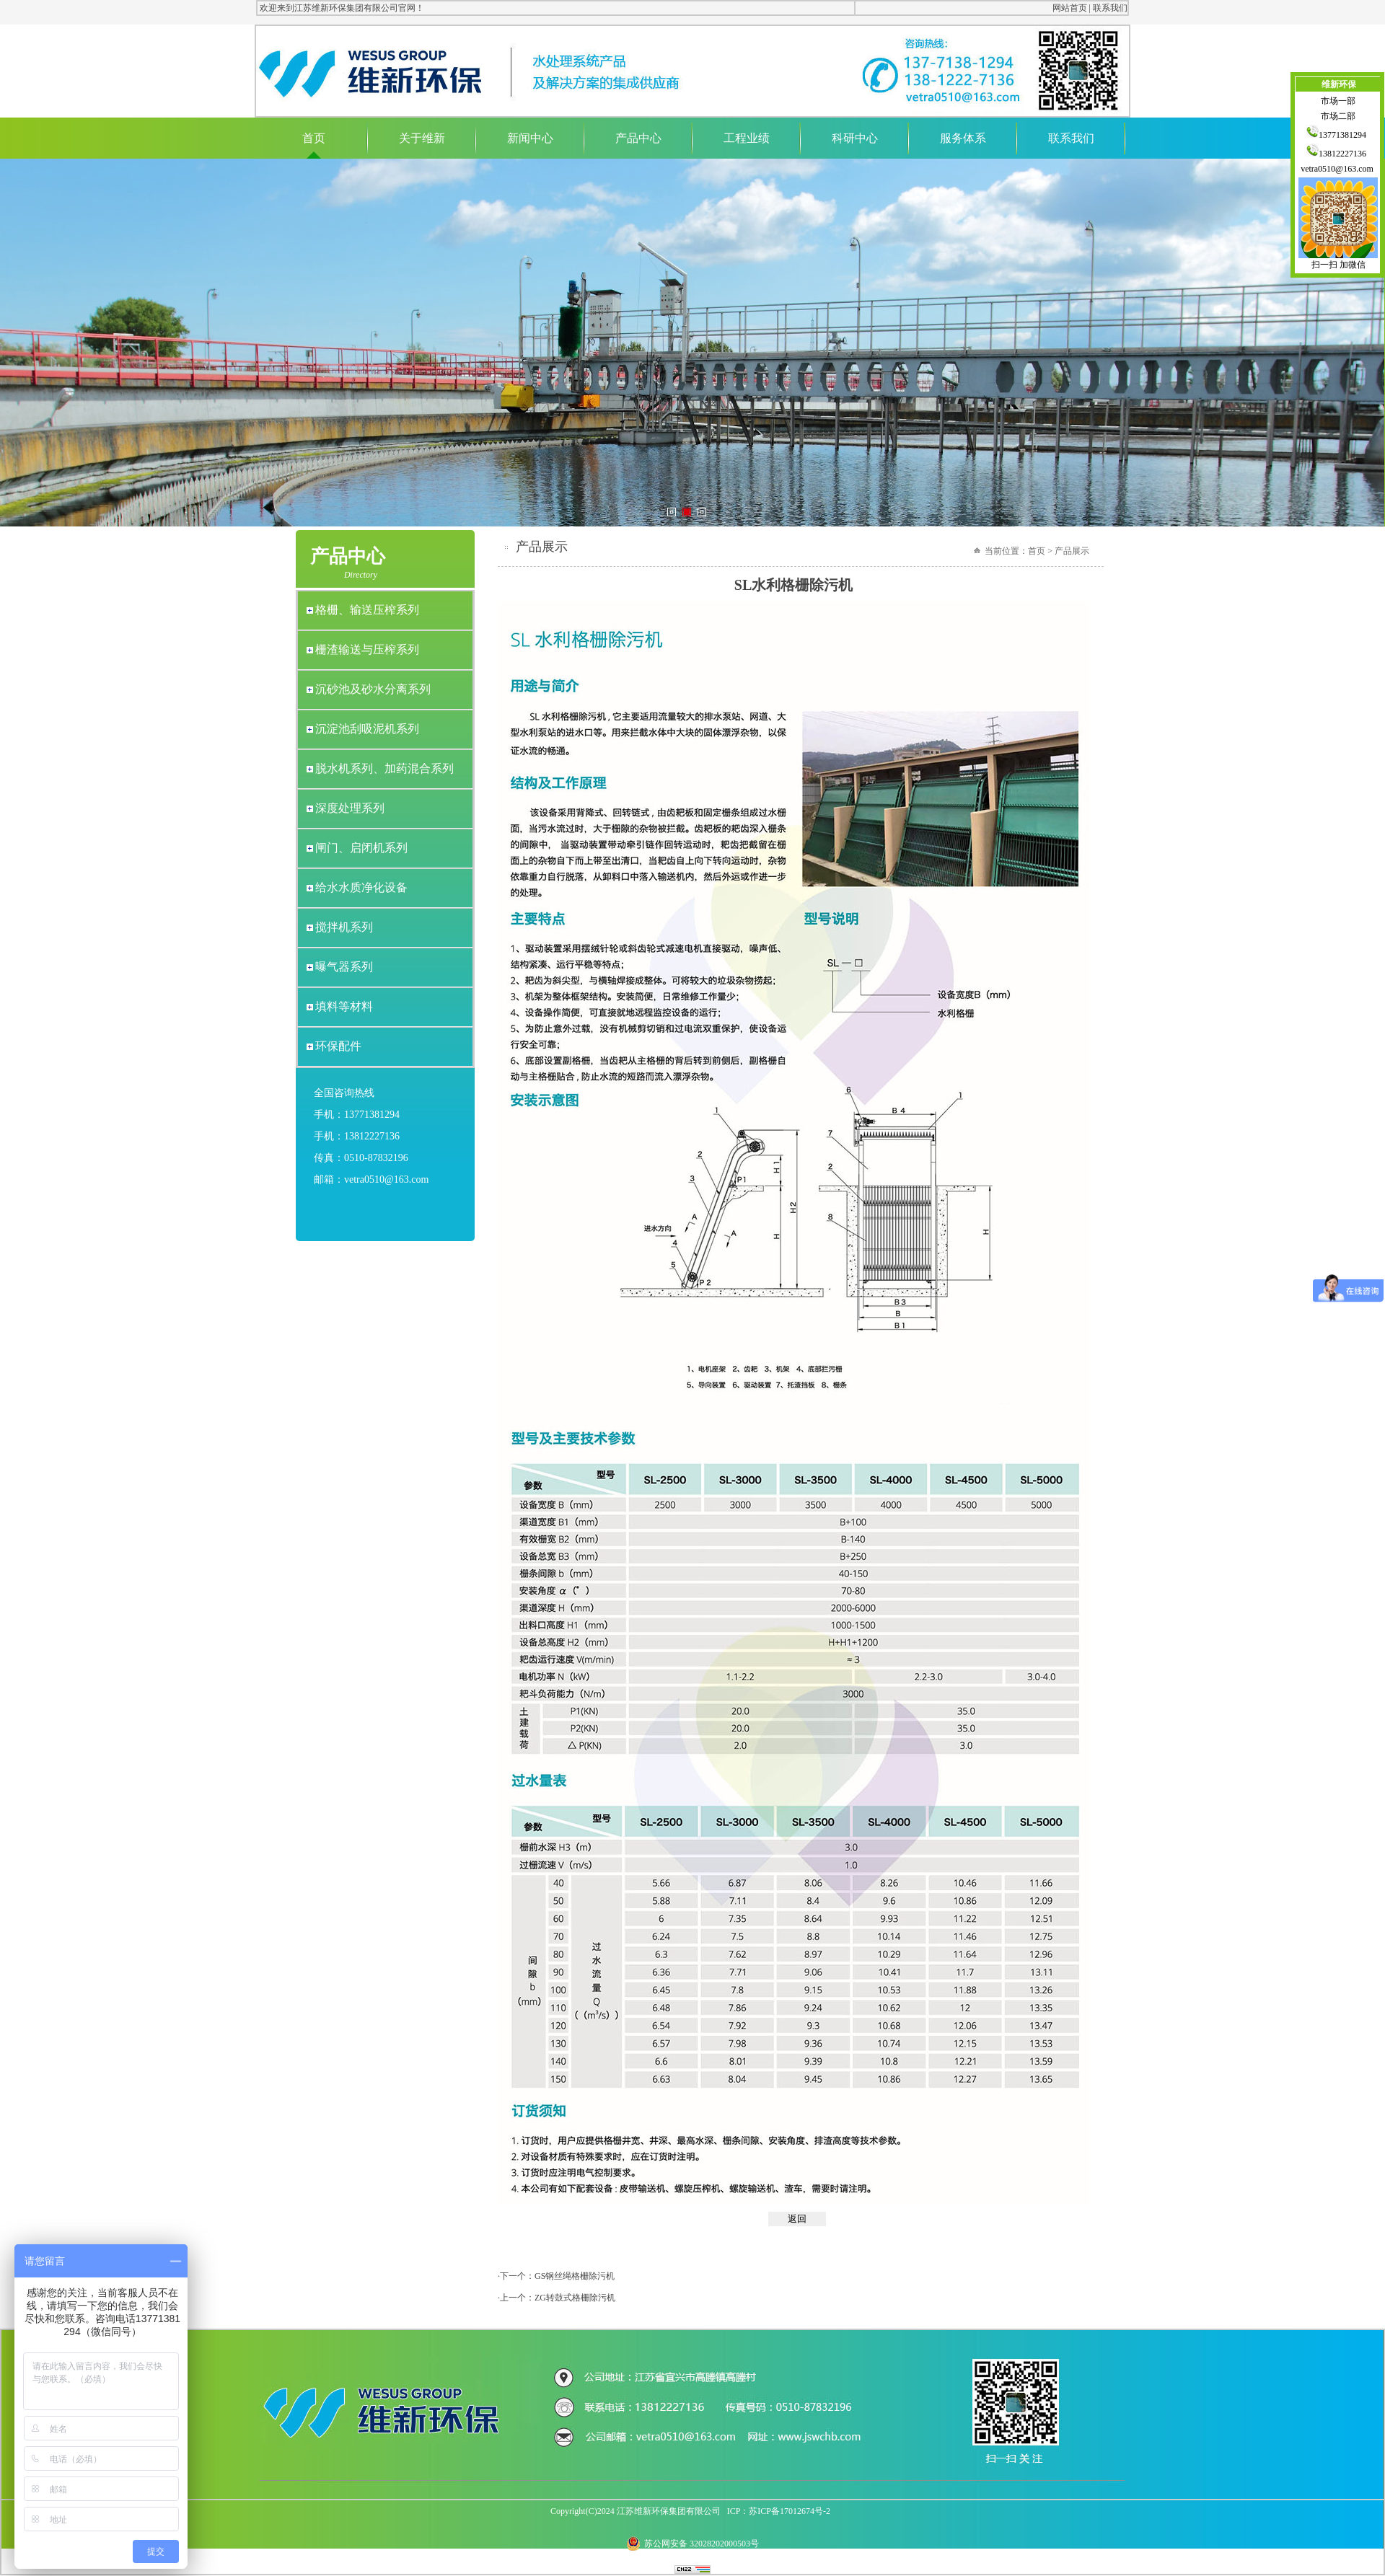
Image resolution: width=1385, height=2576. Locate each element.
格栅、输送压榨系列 (367, 610)
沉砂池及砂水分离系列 (373, 689)
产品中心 (638, 138)
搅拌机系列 (344, 927)
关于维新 (422, 138)
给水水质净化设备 (361, 887)
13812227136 (1338, 154)
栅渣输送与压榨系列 (367, 649)
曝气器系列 (344, 967)
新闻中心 (530, 138)
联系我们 (1110, 8)
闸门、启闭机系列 (361, 848)
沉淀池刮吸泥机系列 (367, 729)
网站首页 (1069, 8)
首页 (313, 138)
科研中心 (855, 138)
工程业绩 (747, 138)
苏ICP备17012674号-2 (789, 2511)
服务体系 (963, 138)
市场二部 (1338, 116)
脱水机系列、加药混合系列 (384, 768)
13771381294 (1338, 135)
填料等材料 (344, 1006)
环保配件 (338, 1046)
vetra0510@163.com (1338, 169)
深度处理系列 (349, 808)
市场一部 (1338, 101)
